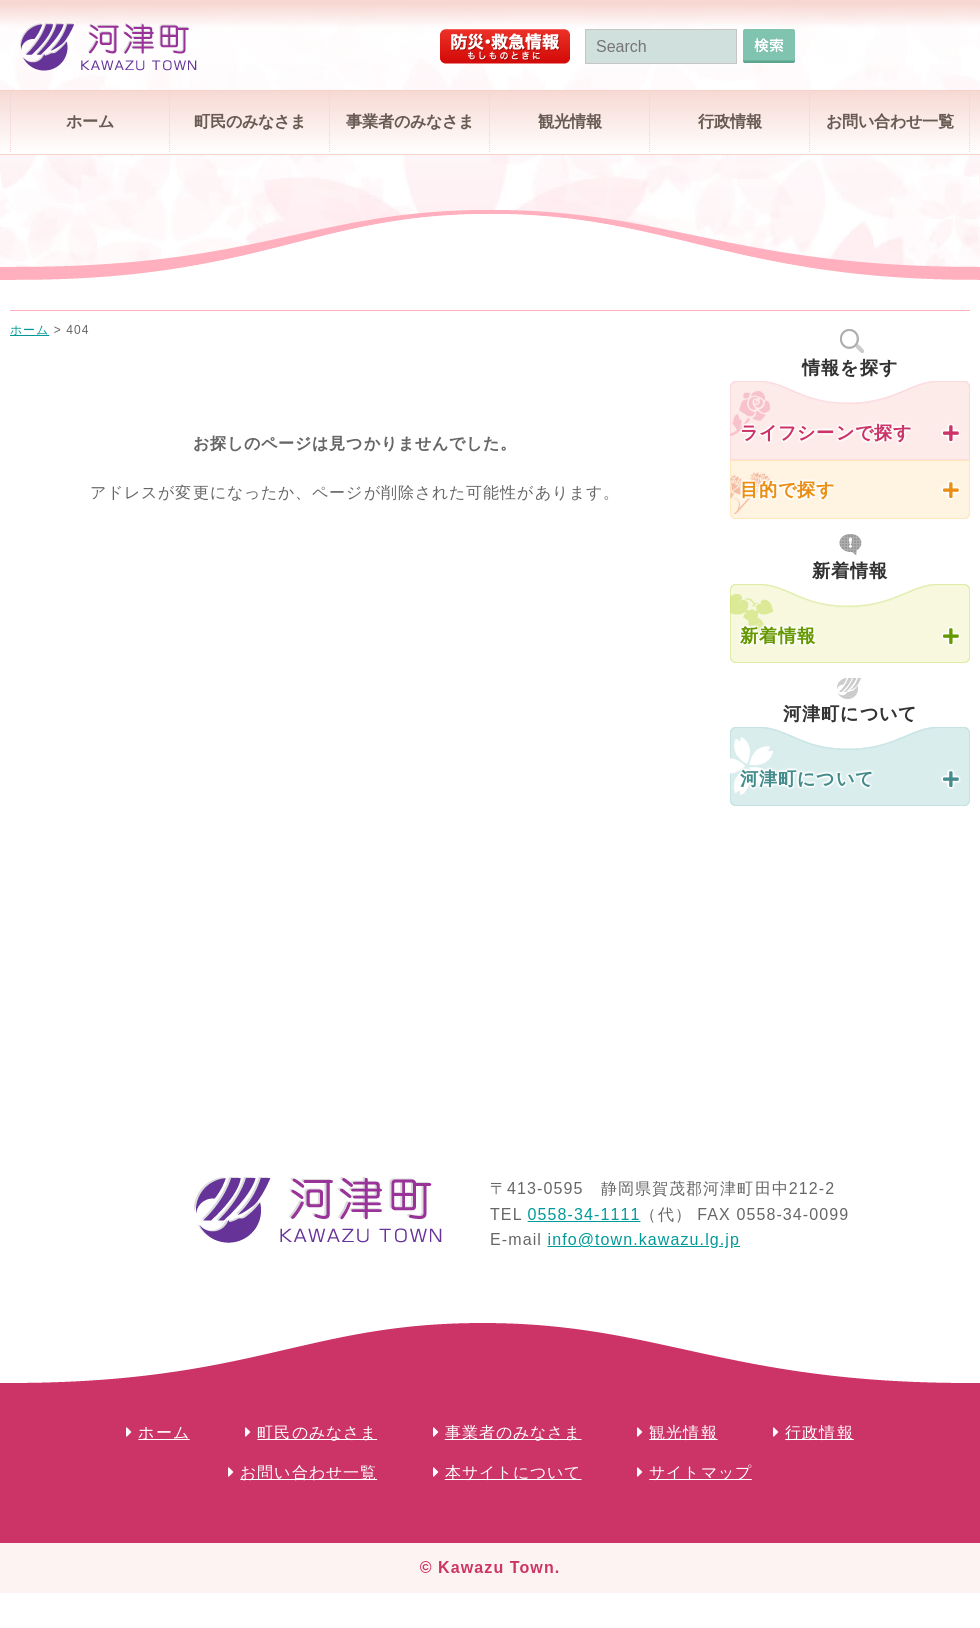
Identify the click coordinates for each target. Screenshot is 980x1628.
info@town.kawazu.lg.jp (643, 1239)
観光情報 (570, 121)
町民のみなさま (250, 121)
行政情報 (730, 121)
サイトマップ (700, 1472)
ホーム (90, 121)
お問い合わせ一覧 (890, 121)
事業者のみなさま (410, 121)
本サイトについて (513, 1472)
